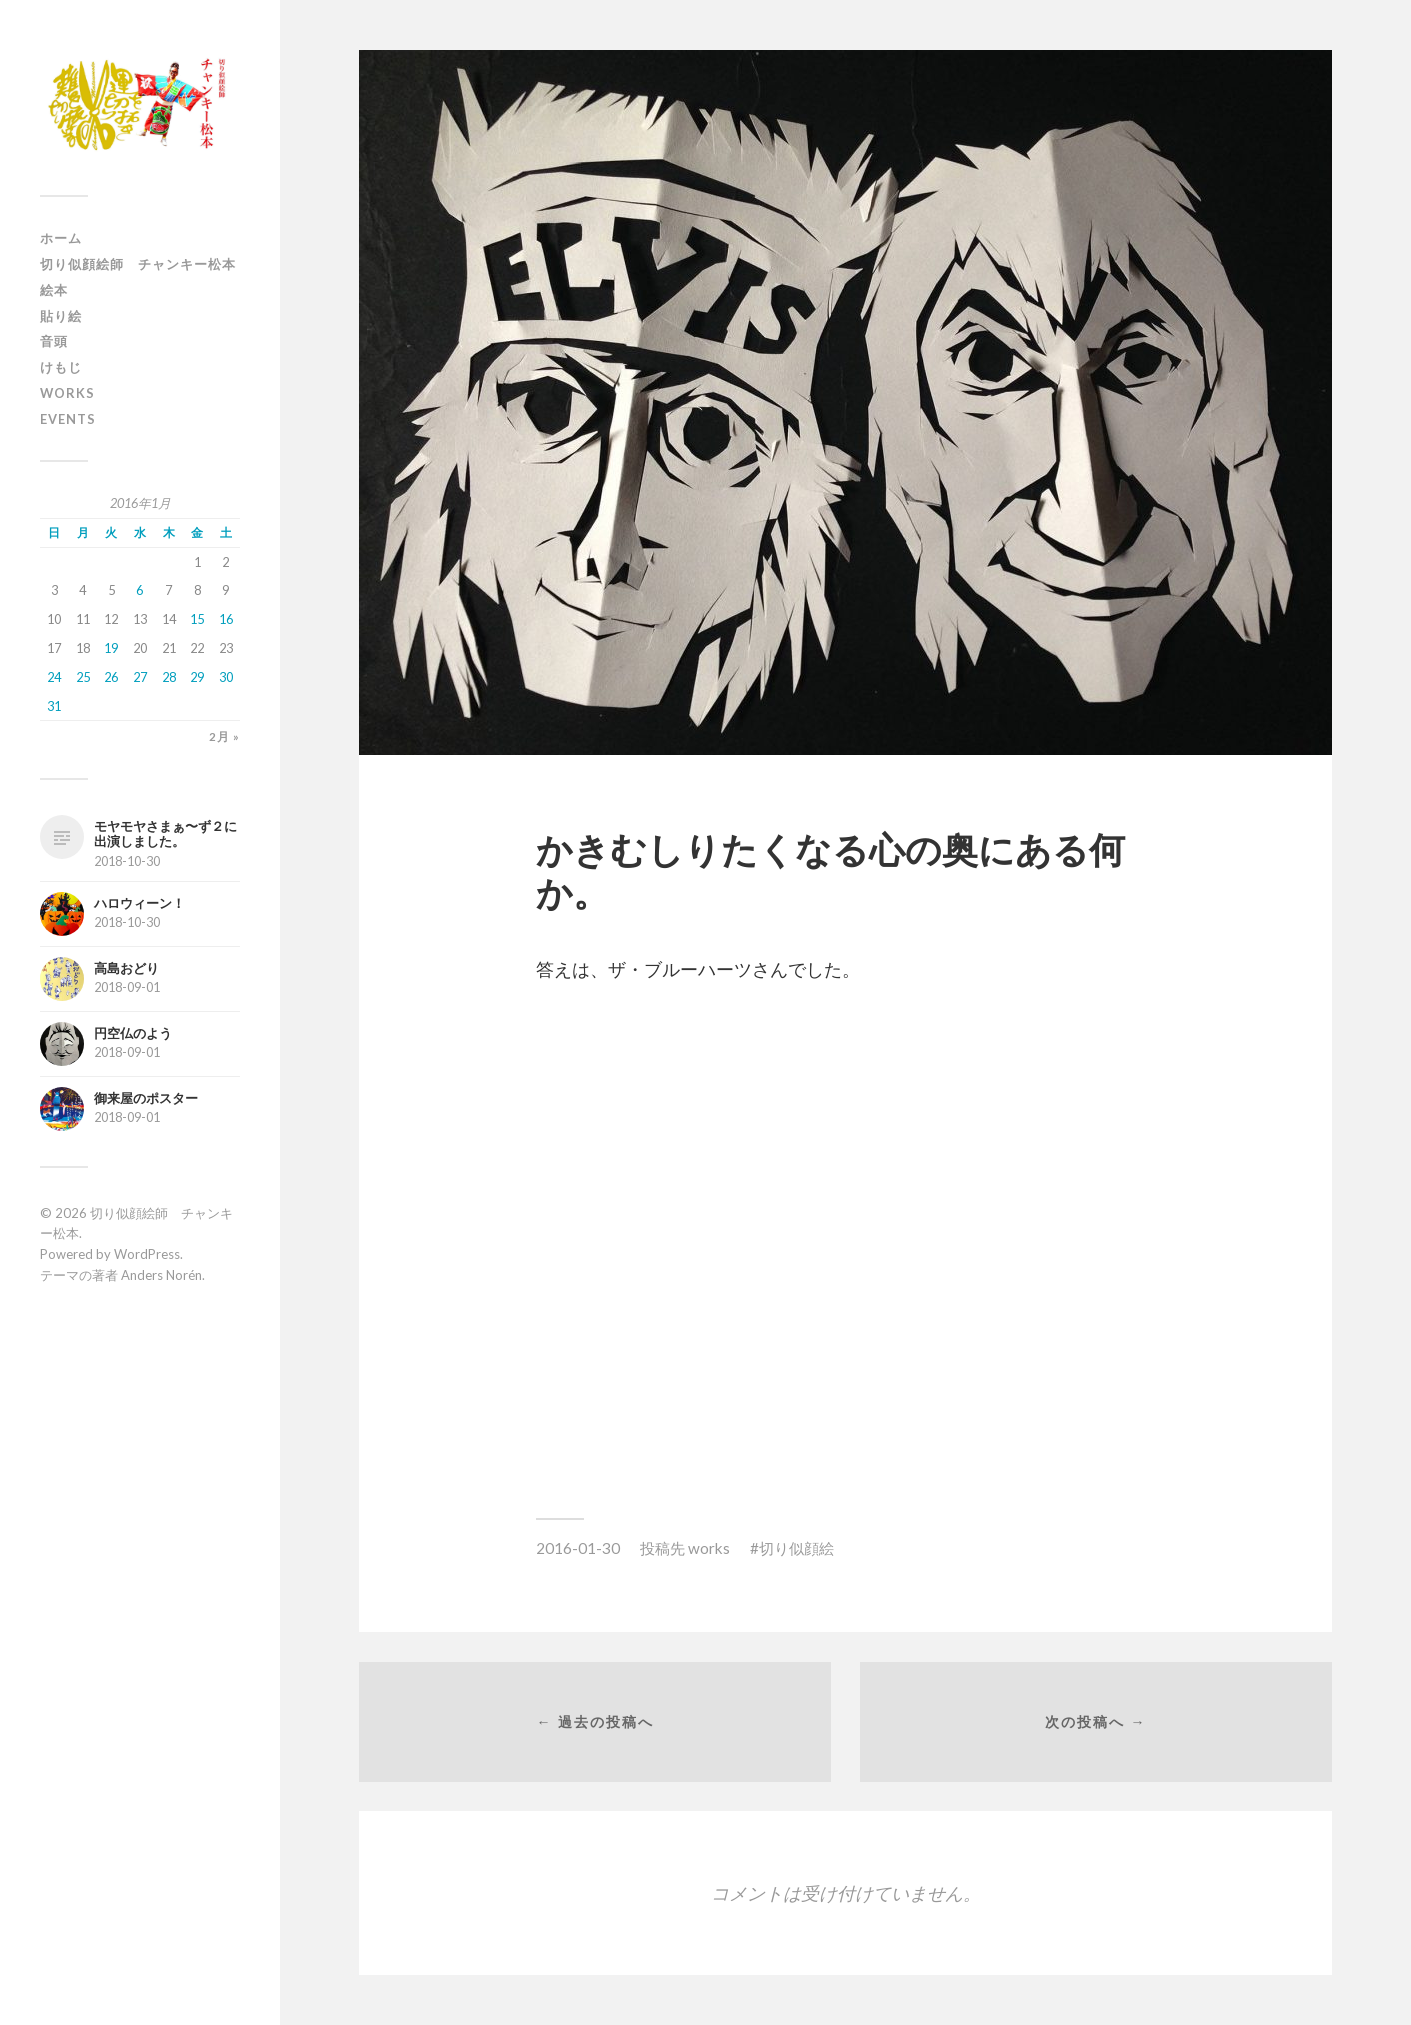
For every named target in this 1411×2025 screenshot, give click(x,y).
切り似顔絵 (796, 1548)
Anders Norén (161, 1275)
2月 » (224, 737)
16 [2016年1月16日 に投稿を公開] (226, 619)
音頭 (54, 341)
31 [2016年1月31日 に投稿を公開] (54, 706)
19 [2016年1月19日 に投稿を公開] (111, 648)
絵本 (54, 290)
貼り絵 (61, 316)
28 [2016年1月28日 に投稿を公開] (169, 677)
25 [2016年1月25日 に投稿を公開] (83, 677)
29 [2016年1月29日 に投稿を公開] (197, 677)
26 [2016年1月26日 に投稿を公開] (111, 677)
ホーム (61, 238)
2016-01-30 (578, 1548)
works (67, 393)
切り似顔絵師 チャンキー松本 (138, 264)
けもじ (61, 367)
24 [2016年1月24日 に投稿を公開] (54, 677)
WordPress (147, 1254)
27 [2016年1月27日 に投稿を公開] (140, 677)
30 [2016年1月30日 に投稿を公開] (226, 677)
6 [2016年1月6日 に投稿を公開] (139, 590)
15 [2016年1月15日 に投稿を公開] (197, 619)
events (68, 419)
